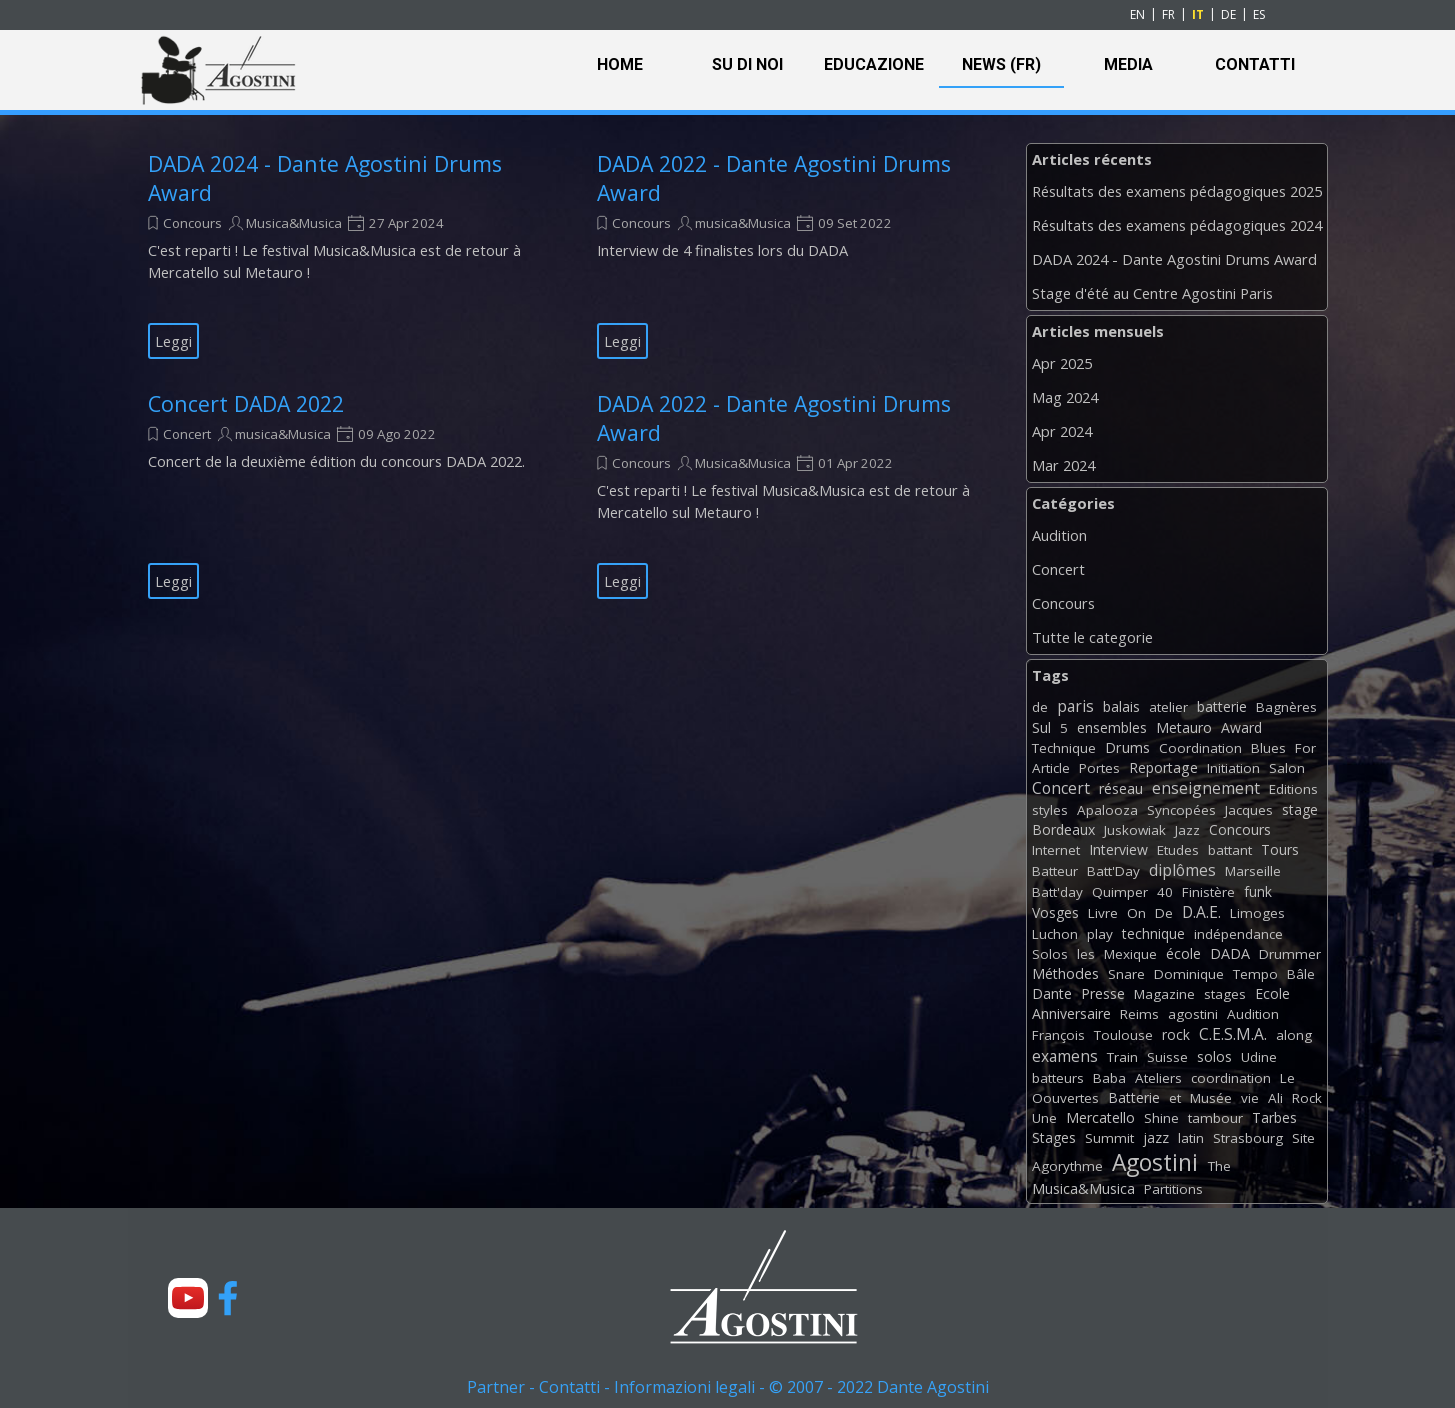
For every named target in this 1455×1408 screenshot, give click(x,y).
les (1086, 954)
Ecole (1272, 993)
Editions (1293, 789)
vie (1250, 1098)
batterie (1222, 706)
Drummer (1290, 954)
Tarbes (1274, 1117)
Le (1287, 1078)
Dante (1052, 993)
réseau (1121, 788)
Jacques (1249, 810)
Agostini (1155, 1162)
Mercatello (1100, 1117)
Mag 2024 (1065, 397)
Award (1241, 727)
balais (1121, 706)
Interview (1118, 849)
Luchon (1055, 934)
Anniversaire (1071, 1013)
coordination (1231, 1078)
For (1305, 748)
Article (1051, 768)
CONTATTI (1255, 64)
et (1175, 1098)
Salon (1287, 768)
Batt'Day (1113, 871)
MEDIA (1128, 64)
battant (1230, 850)
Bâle (1301, 974)
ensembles (1112, 727)
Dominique (1189, 974)
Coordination (1200, 748)
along (1294, 1035)
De (1164, 913)
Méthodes (1065, 973)
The (1219, 1166)
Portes (1099, 768)
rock (1176, 1034)
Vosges (1055, 912)
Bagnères (1286, 707)
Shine (1161, 1118)
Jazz (1187, 830)
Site (1303, 1138)
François (1058, 1035)
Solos (1050, 954)
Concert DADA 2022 (246, 403)
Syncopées (1181, 810)
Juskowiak (1135, 830)
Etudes (1178, 850)
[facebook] (228, 1298)
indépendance (1238, 934)
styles (1050, 810)
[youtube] (188, 1298)
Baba (1109, 1078)
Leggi (173, 341)
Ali (1275, 1098)
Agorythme (1067, 1166)
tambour (1215, 1118)
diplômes (1182, 870)
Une (1044, 1118)
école (1183, 953)
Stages (1054, 1137)
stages (1225, 994)
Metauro (1184, 727)
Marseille (1253, 871)
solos (1214, 1056)
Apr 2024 (1062, 431)
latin (1191, 1138)
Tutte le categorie (1092, 637)
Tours (1280, 849)
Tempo (1255, 974)
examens (1065, 1056)
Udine (1259, 1057)
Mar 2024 (1063, 465)
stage (1300, 809)
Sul (1041, 727)
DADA (1230, 953)
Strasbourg (1248, 1138)
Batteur (1055, 871)
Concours (192, 223)
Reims (1139, 1014)
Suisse (1167, 1057)
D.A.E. (1201, 912)
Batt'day (1057, 892)
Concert (187, 434)
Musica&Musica (294, 223)
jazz (1156, 1137)
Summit (1109, 1138)
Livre (1103, 913)
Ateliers (1158, 1078)
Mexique (1130, 954)
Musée (1211, 1098)
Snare (1126, 974)
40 (1165, 892)
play (1100, 934)
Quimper (1120, 892)
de (1040, 707)
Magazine (1164, 994)
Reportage (1163, 767)
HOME (620, 64)
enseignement (1206, 788)
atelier (1168, 707)
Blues (1268, 748)
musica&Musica (743, 223)
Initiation (1233, 768)
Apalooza (1107, 810)
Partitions (1173, 1189)
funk (1258, 891)
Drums (1127, 747)
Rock (1307, 1098)
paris (1075, 706)
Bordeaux (1063, 829)
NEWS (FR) (1001, 64)
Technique (1064, 748)
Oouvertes (1065, 1098)
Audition (1059, 535)
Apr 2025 (1062, 363)
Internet (1056, 850)
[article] (347, 254)
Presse (1103, 993)
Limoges (1257, 913)
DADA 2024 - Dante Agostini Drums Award (1174, 259)
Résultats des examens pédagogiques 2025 (1177, 191)
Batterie (1134, 1097)
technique (1153, 933)
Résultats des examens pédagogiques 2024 (1177, 225)
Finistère (1208, 892)
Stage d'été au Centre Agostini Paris (1152, 293)
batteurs (1058, 1078)
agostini (1193, 1014)
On (1136, 913)
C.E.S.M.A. (1233, 1034)
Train (1122, 1057)
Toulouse (1123, 1035)
